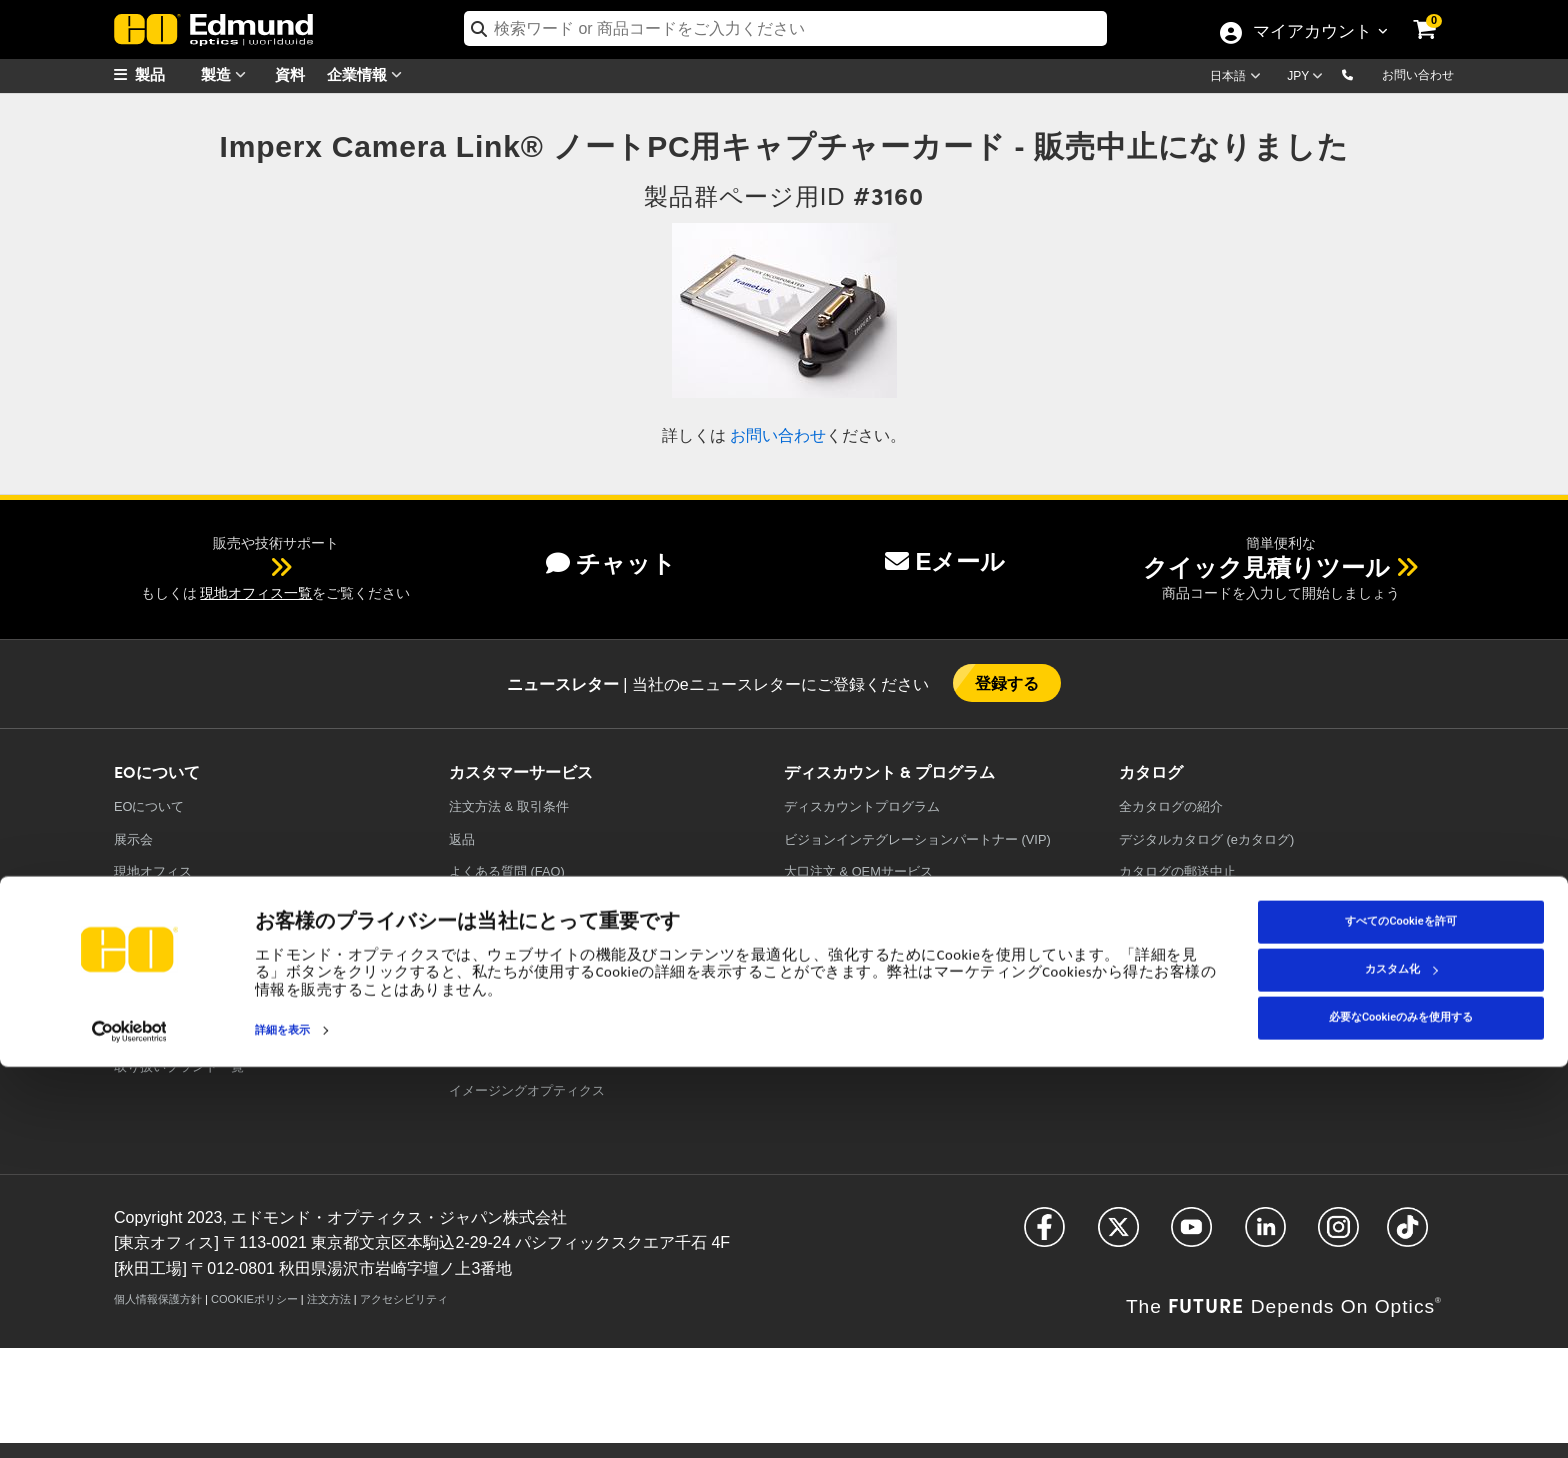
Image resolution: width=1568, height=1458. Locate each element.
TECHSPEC (152, 1033)
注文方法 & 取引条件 (509, 806)
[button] (1363, 74)
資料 (290, 73)
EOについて (149, 806)
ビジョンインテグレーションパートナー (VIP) (917, 839)
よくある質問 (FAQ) (507, 871)
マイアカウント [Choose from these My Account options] (1312, 33)
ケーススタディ (159, 969)
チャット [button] (611, 563)
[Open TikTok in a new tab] (1407, 1235)
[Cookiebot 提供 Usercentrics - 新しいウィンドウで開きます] (129, 1422)
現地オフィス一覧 (256, 593)
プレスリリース (159, 936)
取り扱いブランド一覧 (179, 1066)
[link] (1438, 15)
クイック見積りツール (1266, 567)
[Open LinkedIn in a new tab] (1265, 1235)
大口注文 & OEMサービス (858, 871)
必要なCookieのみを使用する (1401, 1408)
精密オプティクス (501, 993)
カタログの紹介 (1171, 806)
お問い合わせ (1418, 75)
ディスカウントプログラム (862, 806)
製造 (228, 74)
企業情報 (369, 74)
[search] (785, 28)
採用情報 (140, 904)
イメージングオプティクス (527, 1090)
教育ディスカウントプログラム (875, 904)
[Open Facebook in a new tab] (1044, 1235)
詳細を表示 (283, 1421)
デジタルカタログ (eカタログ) (1206, 839)
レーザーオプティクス (514, 1058)
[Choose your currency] (1308, 78)
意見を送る (481, 904)
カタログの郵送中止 (1177, 871)
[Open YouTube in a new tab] (1191, 1235)
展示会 (133, 839)
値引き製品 (816, 936)
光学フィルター (494, 1025)
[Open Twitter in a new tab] (1118, 1235)
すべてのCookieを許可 (1400, 1312)
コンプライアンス (166, 1001)
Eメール (945, 561)
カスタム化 (1401, 1360)
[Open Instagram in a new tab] (1338, 1235)
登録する (1007, 682)
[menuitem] (164, 74)
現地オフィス (153, 871)
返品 (462, 839)
